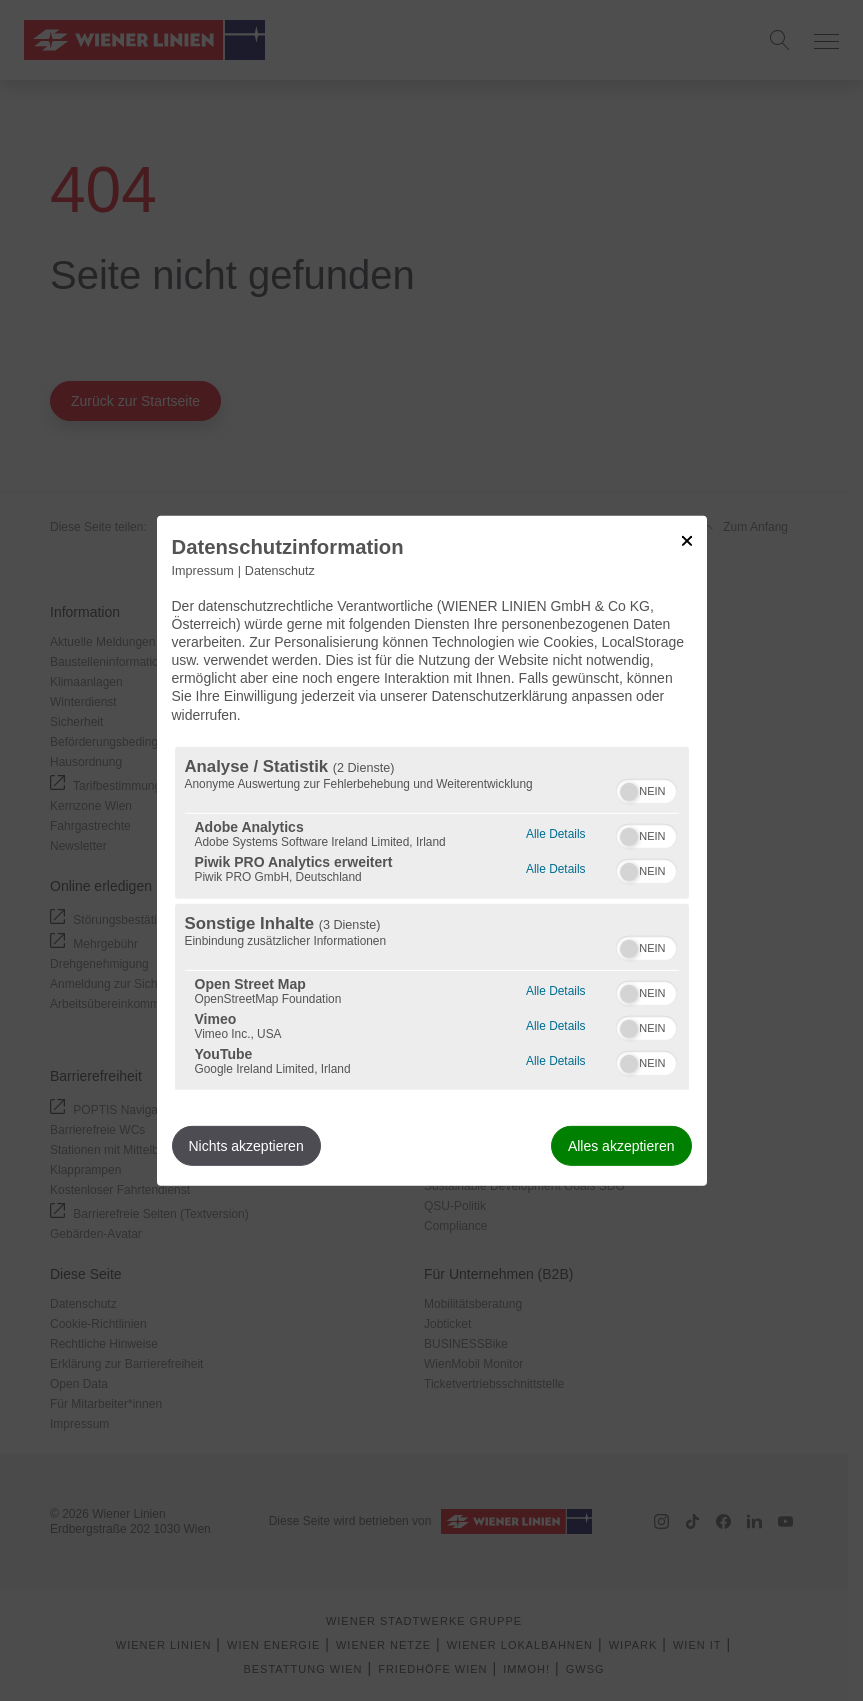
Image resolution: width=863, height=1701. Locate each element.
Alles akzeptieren (621, 1146)
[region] (432, 918)
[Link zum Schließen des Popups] (687, 540)
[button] (629, 792)
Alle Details (555, 831)
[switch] (646, 789)
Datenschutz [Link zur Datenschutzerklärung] (280, 570)
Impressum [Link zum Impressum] (203, 570)
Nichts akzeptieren (246, 1146)
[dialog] (432, 850)
